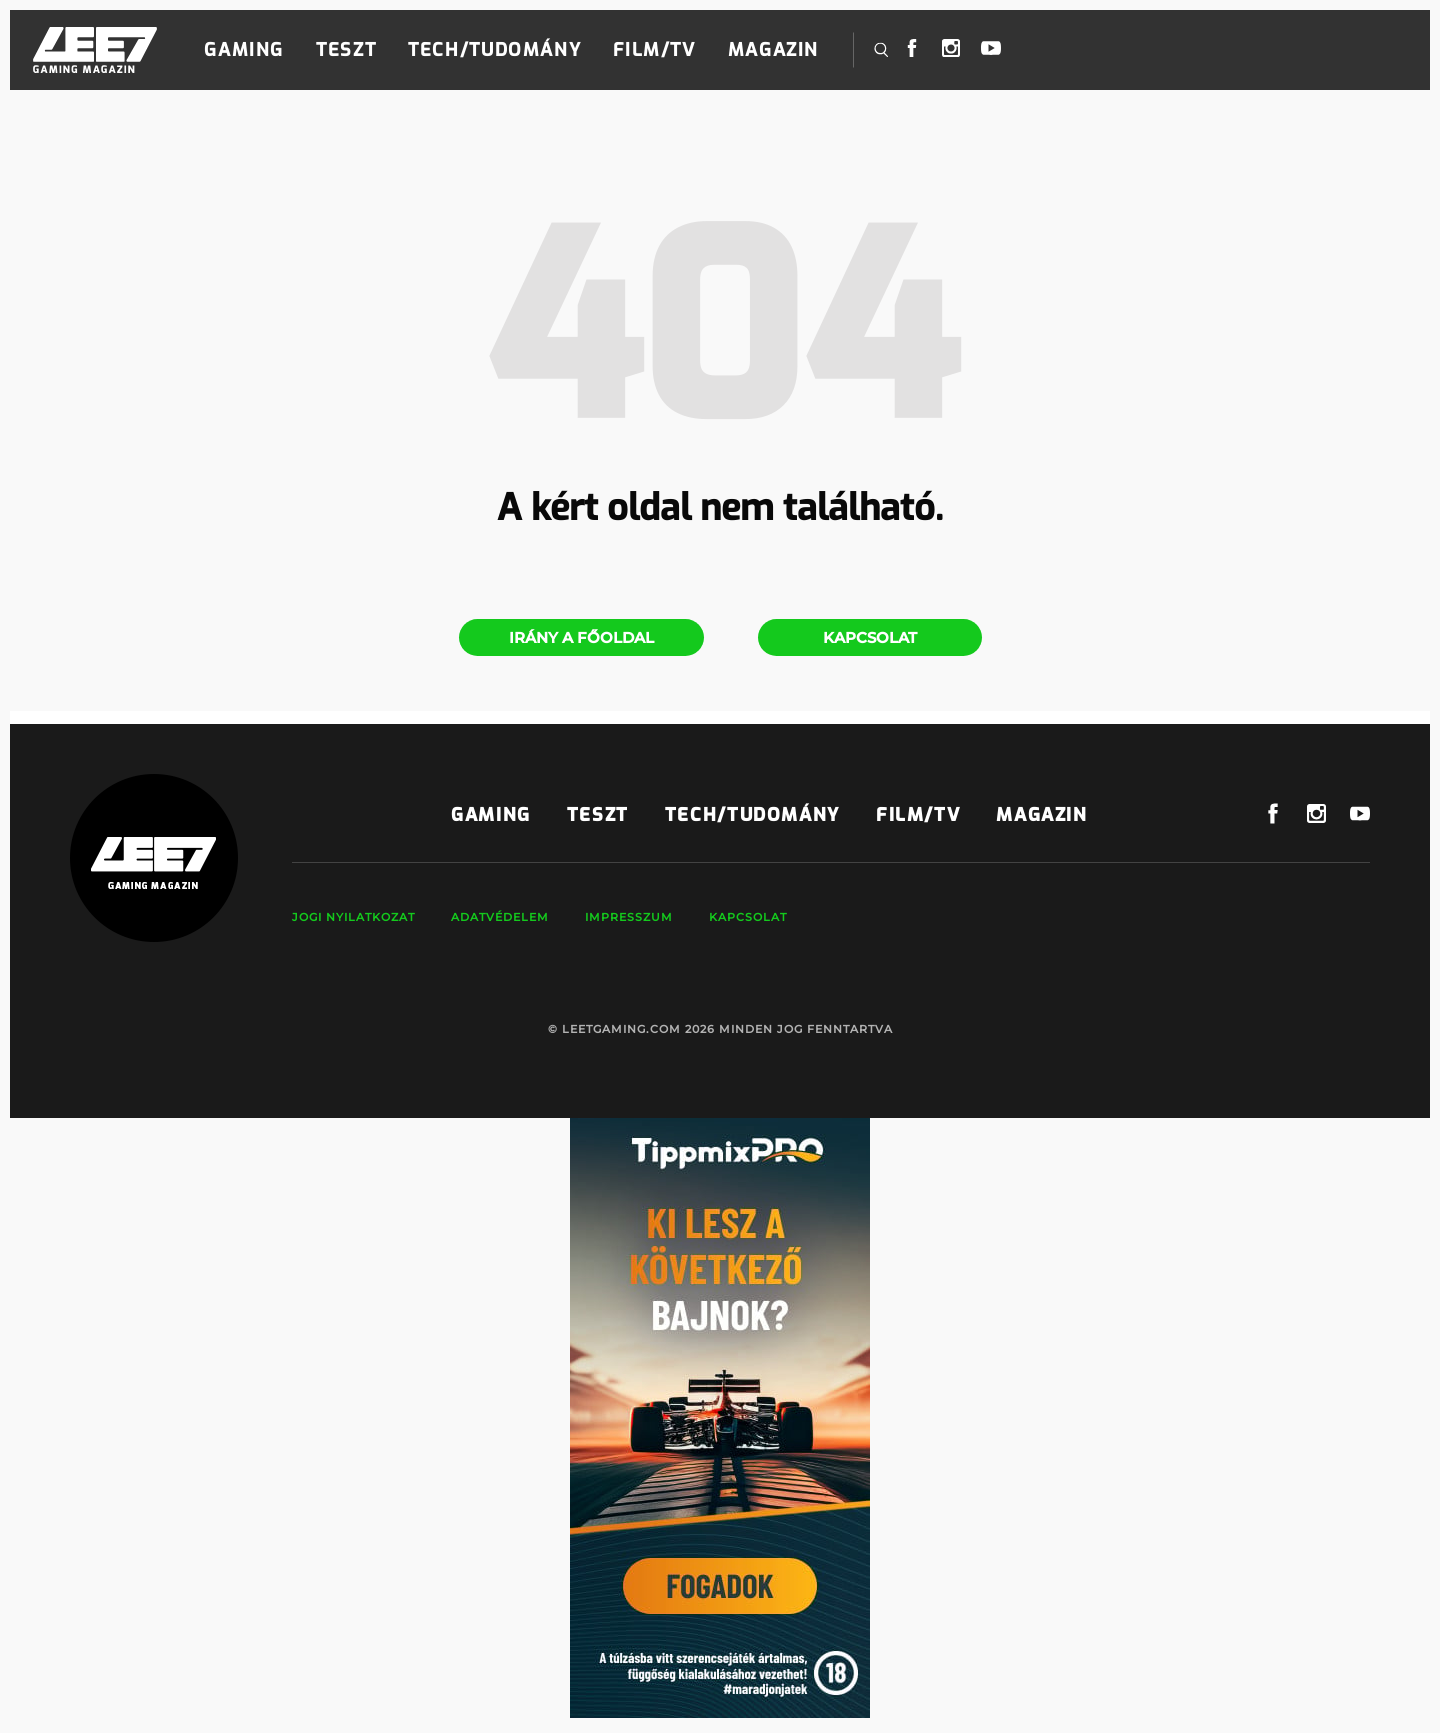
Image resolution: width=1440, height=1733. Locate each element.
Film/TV (654, 50)
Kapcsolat (870, 637)
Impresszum (629, 917)
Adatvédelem (500, 917)
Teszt (346, 50)
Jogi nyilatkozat (353, 917)
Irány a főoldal (581, 637)
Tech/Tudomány (494, 50)
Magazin (773, 50)
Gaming (244, 50)
